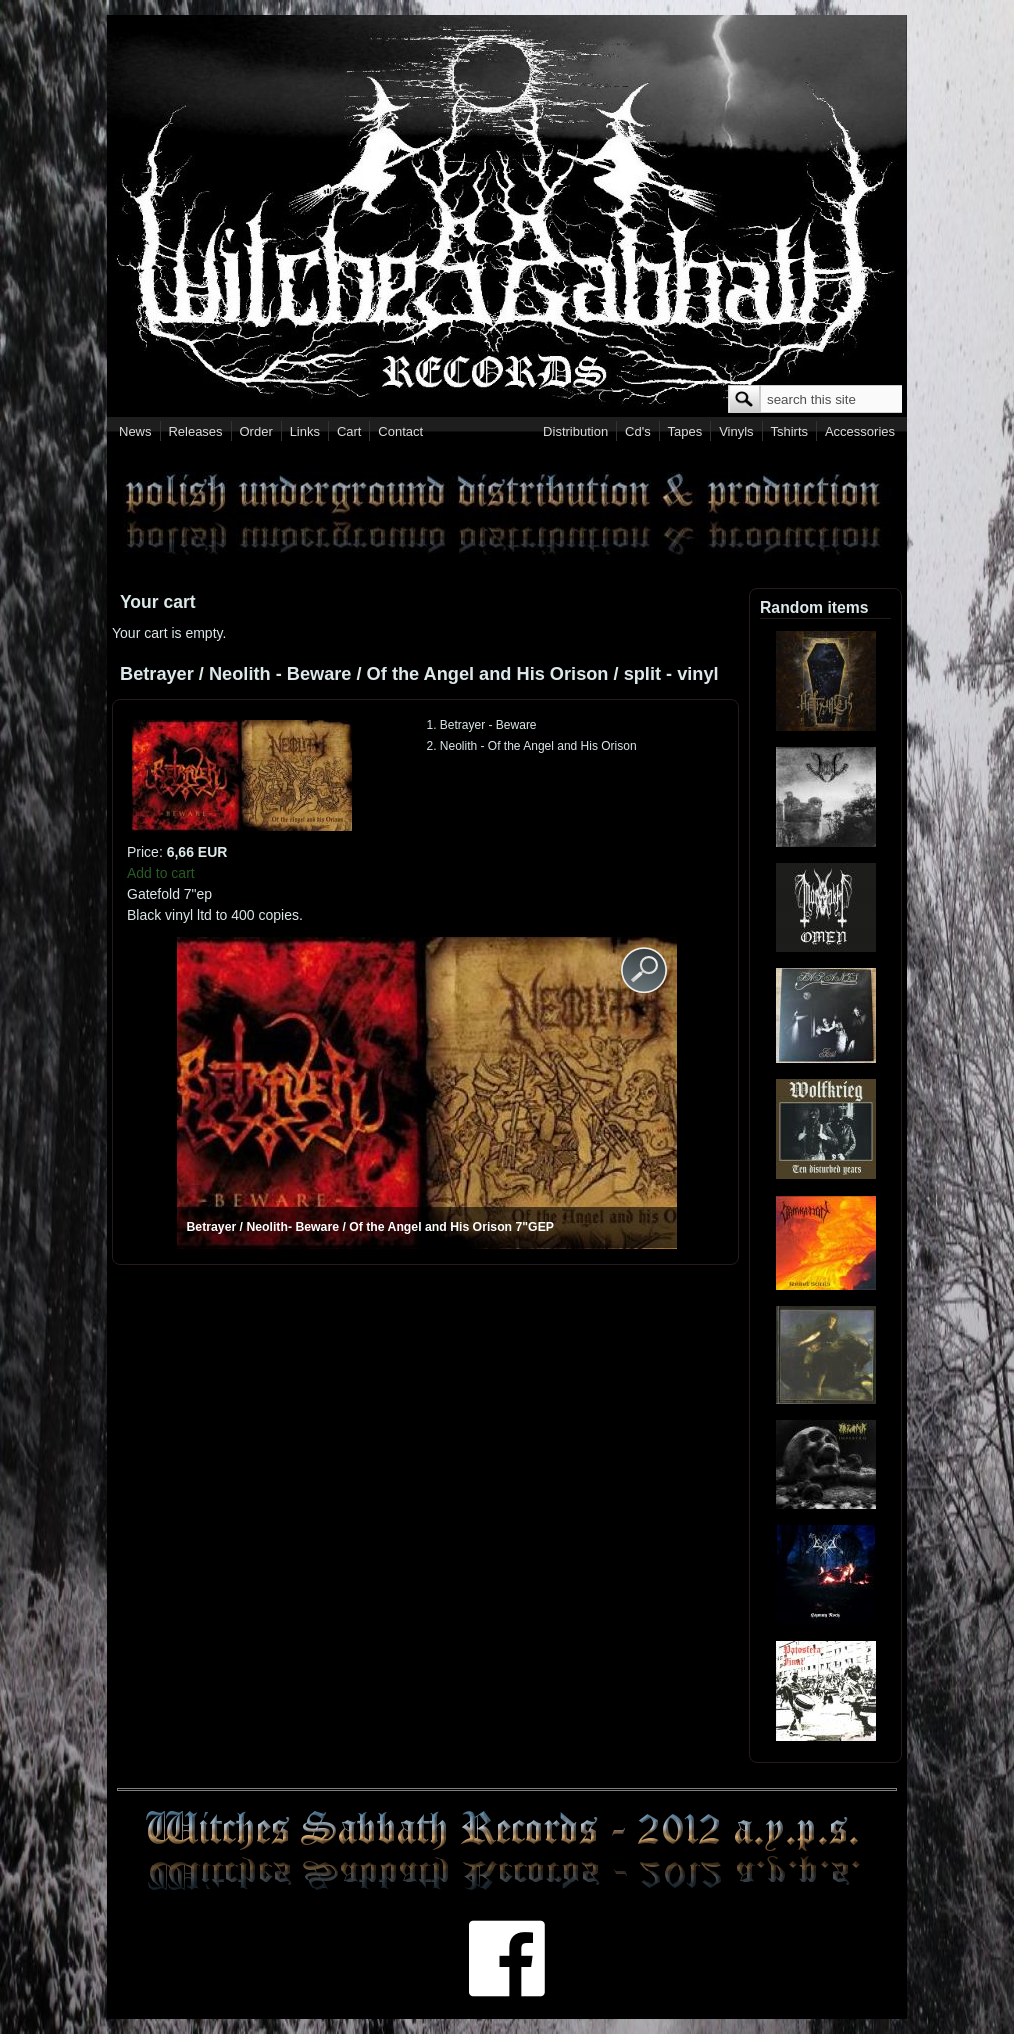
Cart (349, 431)
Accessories (860, 431)
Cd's (638, 431)
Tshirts (789, 431)
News (135, 431)
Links (305, 431)
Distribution (575, 431)
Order (256, 431)
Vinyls (736, 431)
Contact (400, 431)
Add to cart (161, 873)
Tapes (685, 431)
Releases (195, 431)
